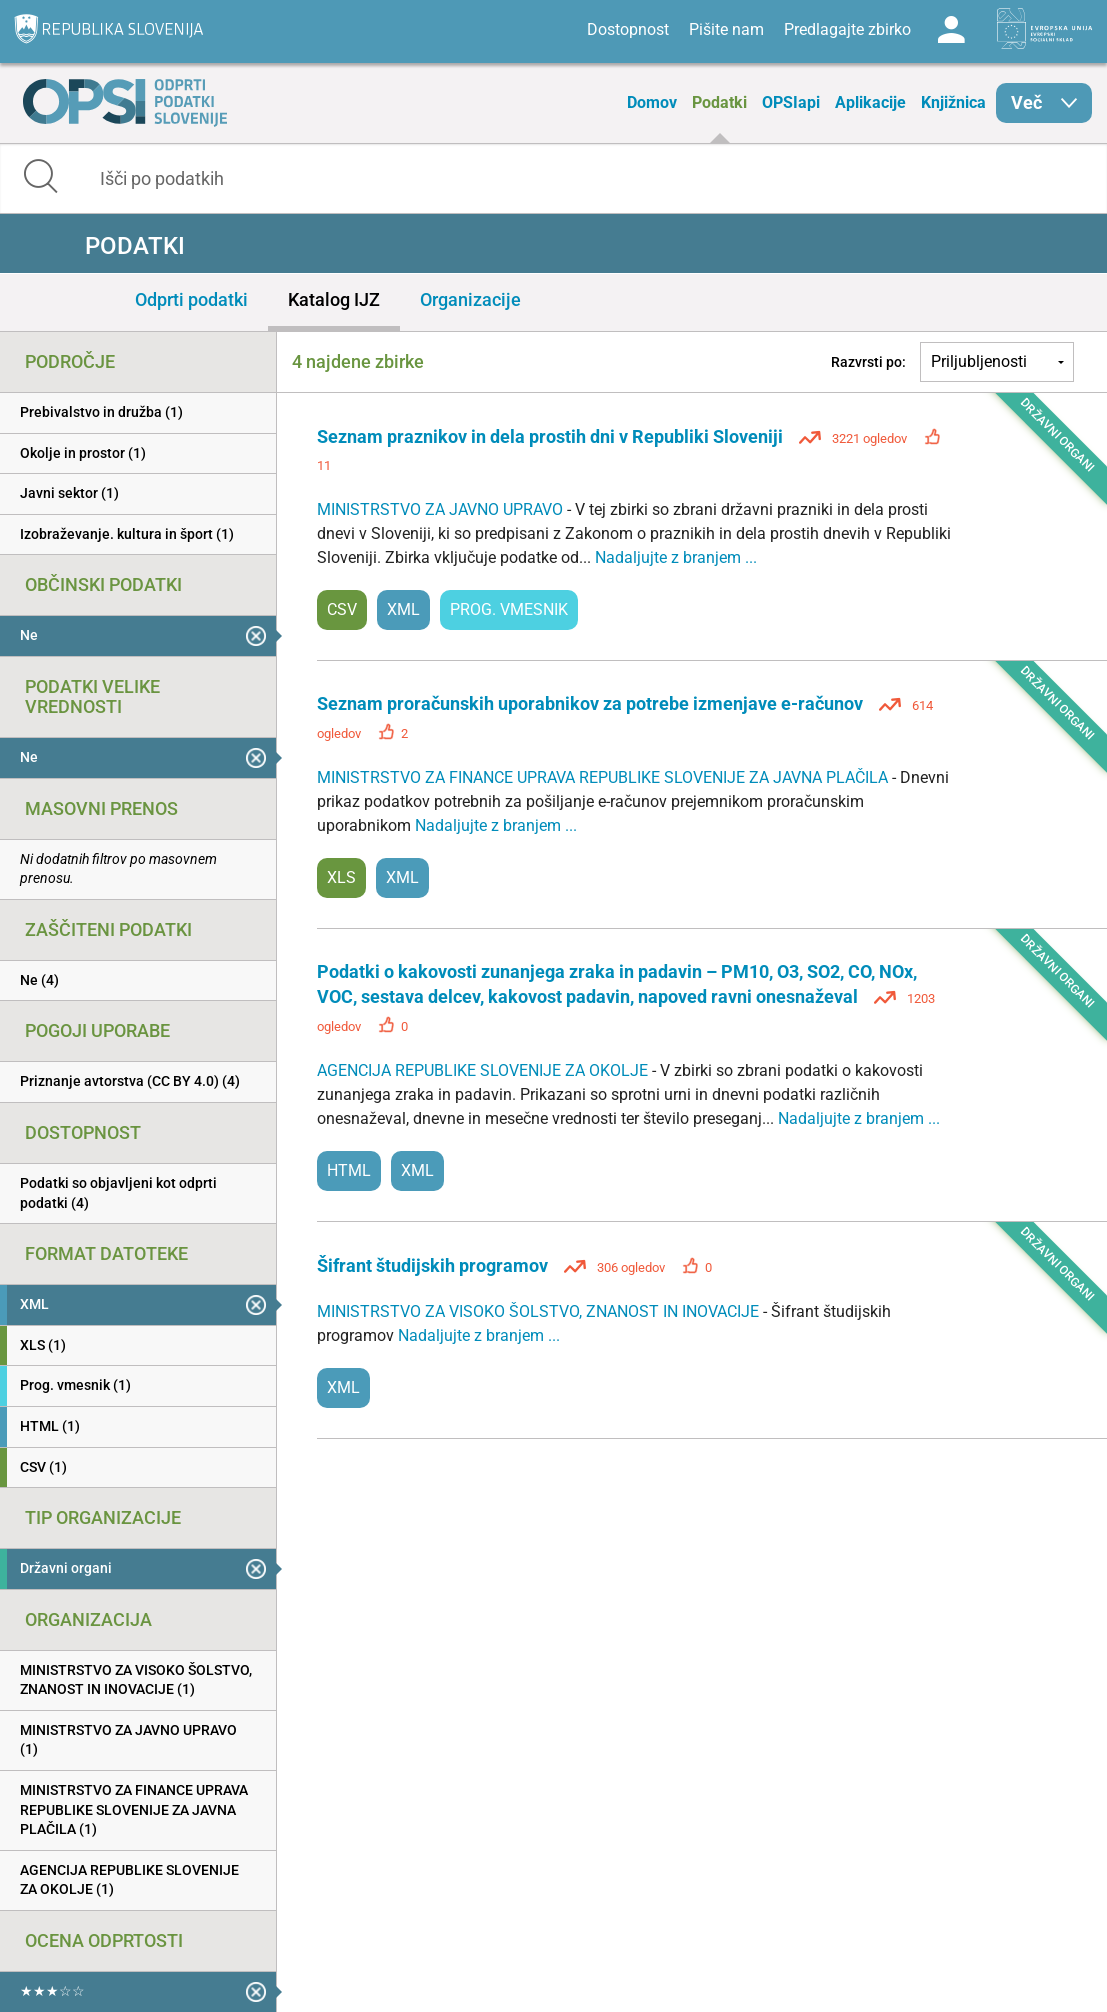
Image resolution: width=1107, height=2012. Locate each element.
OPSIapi (791, 102)
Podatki (719, 102)
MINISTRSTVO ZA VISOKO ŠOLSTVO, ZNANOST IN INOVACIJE (540, 1311)
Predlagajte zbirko (847, 29)
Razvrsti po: (868, 362)
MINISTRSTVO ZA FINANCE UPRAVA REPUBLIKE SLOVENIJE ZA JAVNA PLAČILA (604, 777)
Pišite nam (726, 29)
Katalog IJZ (334, 299)
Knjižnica (953, 102)
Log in (951, 30)
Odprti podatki (191, 299)
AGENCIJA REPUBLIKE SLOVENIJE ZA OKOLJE (484, 1070)
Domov (652, 102)
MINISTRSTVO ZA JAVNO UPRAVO (442, 509)
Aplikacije (870, 102)
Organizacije (470, 299)
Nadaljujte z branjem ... (676, 557)
